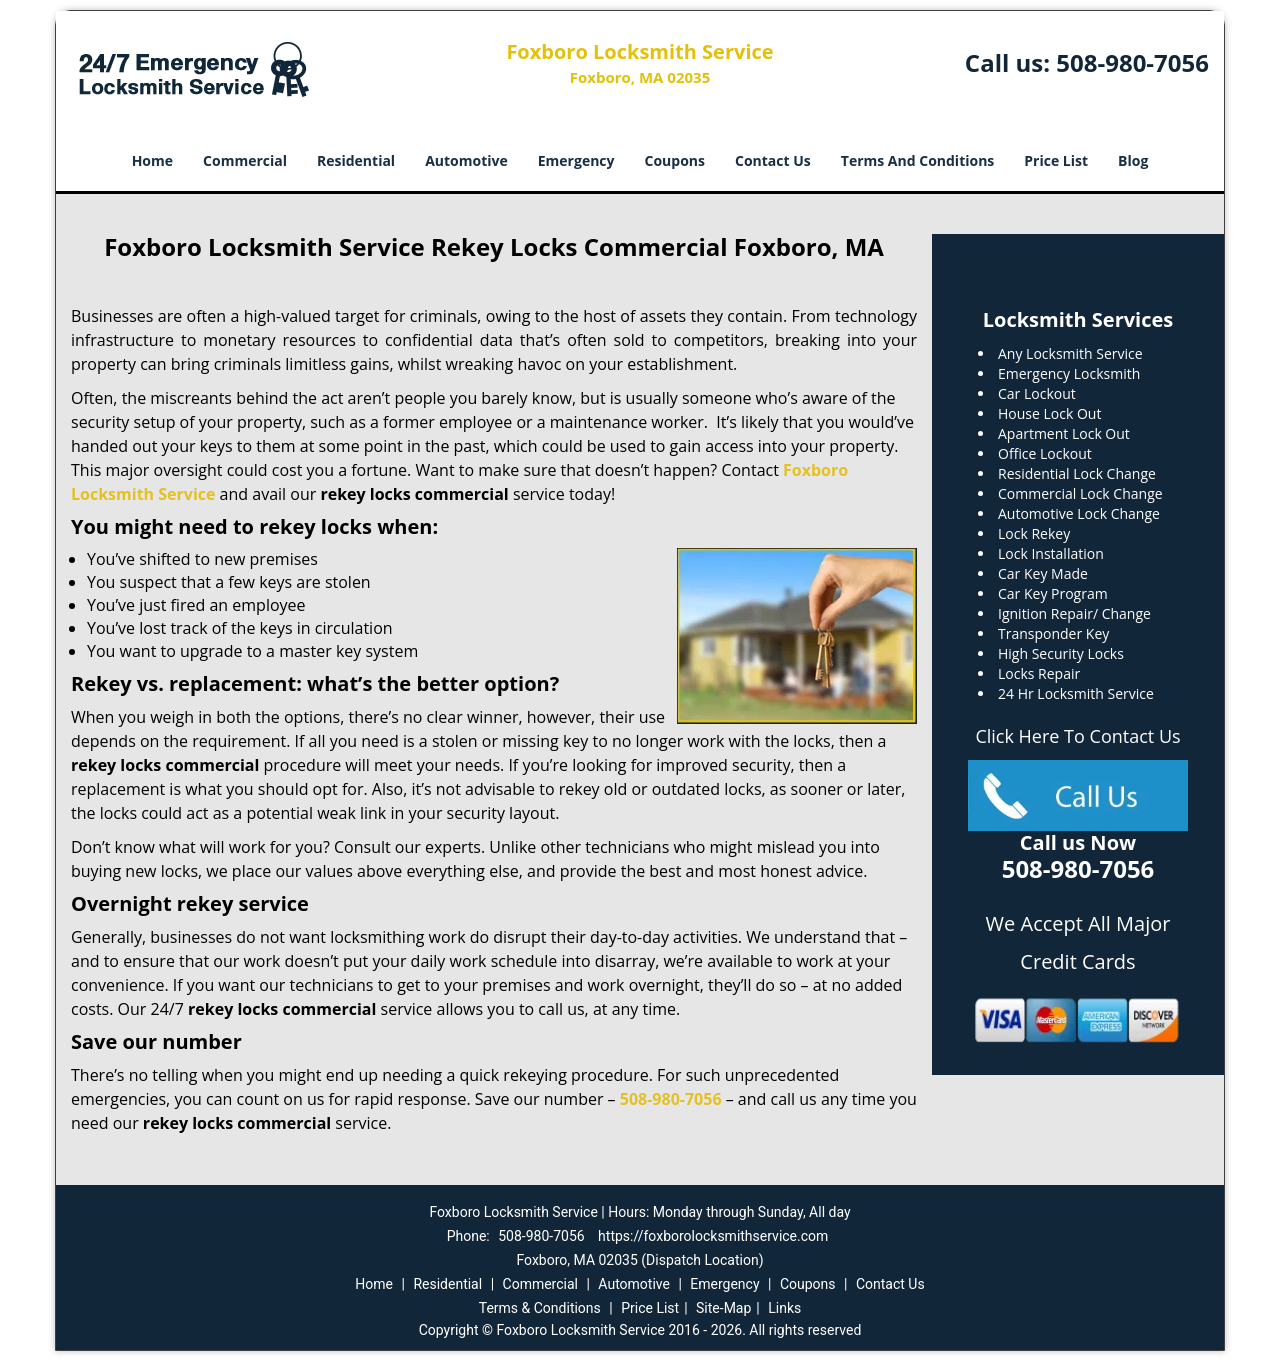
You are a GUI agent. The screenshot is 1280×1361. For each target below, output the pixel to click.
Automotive (466, 160)
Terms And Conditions (918, 160)
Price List (1056, 160)
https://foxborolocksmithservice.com (713, 1236)
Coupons (675, 160)
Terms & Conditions (540, 1308)
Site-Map (723, 1308)
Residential (356, 160)
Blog (1133, 160)
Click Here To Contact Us (1077, 736)
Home (152, 160)
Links (784, 1308)
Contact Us (773, 160)
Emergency (576, 160)
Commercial (245, 160)
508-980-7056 (1132, 62)
